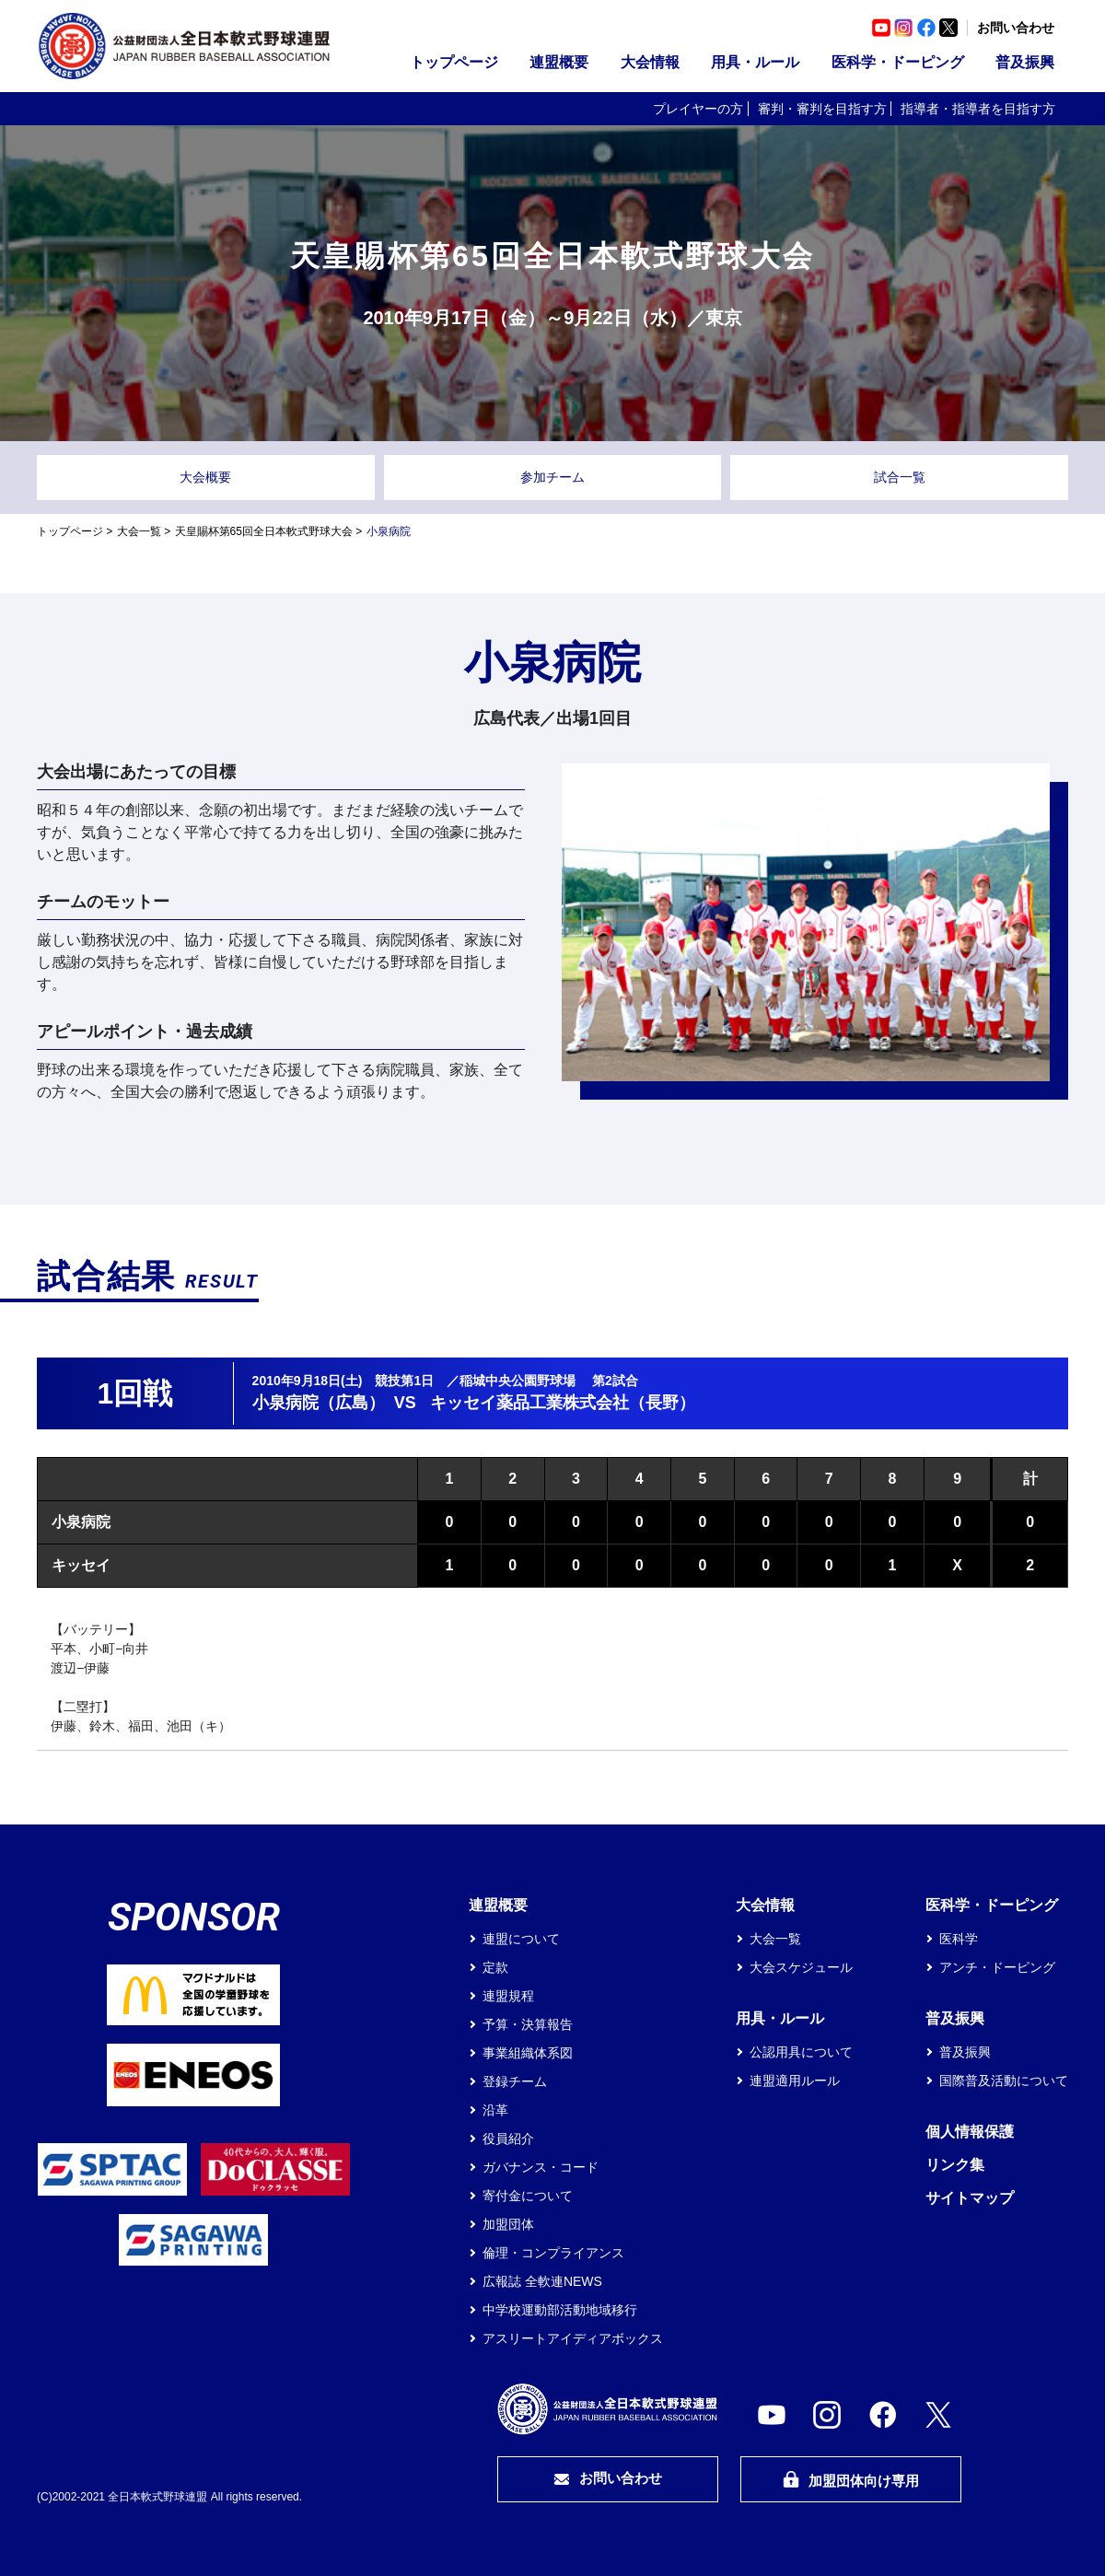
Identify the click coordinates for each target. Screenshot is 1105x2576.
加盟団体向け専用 (851, 2480)
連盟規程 (508, 1995)
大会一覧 (139, 531)
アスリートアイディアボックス (573, 2338)
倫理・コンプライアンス (553, 2252)
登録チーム (515, 2081)
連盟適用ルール (795, 2080)
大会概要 (205, 477)
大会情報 (650, 62)
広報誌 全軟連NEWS (542, 2281)
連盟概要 (558, 62)
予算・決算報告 (528, 2024)
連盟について (521, 1938)
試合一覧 (899, 477)
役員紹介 (508, 2138)
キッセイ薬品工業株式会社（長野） (562, 1402)
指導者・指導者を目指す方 (978, 108)
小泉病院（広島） (318, 1402)
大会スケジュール (801, 1967)
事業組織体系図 (528, 2053)
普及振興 (1024, 62)
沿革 (495, 2110)
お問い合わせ (1015, 27)
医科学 (958, 1938)
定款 (495, 1967)
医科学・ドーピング (898, 62)
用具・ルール (755, 62)
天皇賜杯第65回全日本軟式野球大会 (264, 531)
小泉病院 (81, 1522)
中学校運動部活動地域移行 (560, 2309)
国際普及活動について (1003, 2080)
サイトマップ (969, 2198)
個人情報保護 (969, 2131)
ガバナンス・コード (541, 2167)
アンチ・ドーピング (997, 1967)
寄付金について (528, 2195)
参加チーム (552, 477)
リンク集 (954, 2165)
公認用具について (801, 2052)
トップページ (454, 62)
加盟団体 (508, 2224)
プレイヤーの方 (698, 108)
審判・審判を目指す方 (822, 108)
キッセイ (81, 1565)
